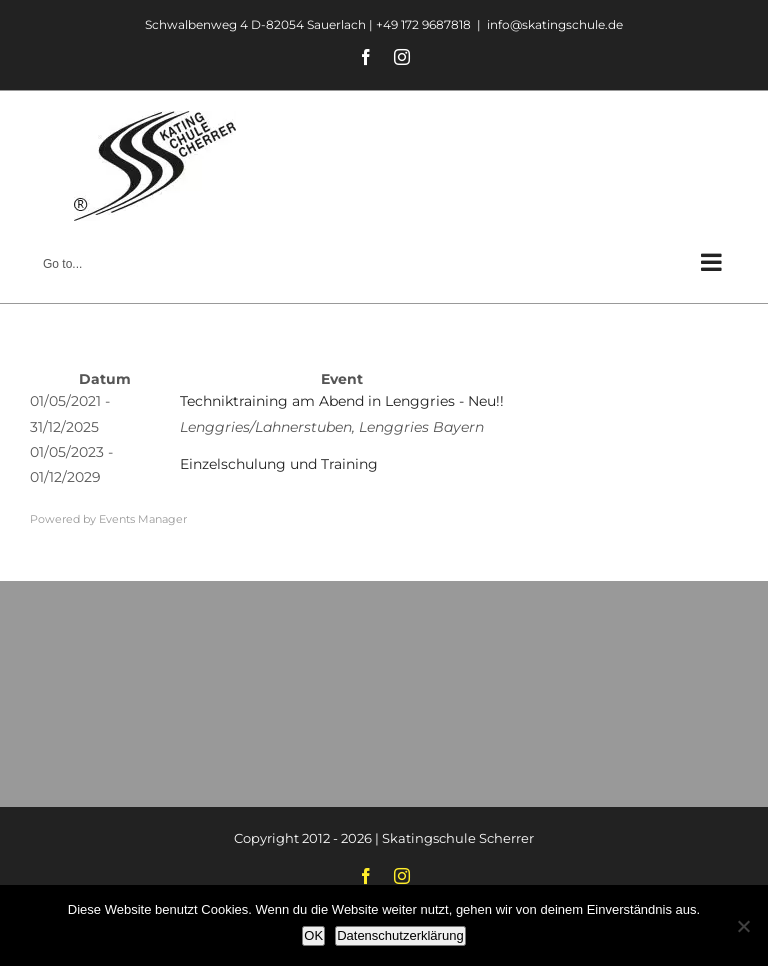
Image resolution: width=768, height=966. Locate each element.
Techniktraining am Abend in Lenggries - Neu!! (342, 401)
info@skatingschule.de (555, 24)
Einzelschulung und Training (279, 464)
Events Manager (143, 519)
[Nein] (743, 926)
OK (313, 935)
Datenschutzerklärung (400, 935)
